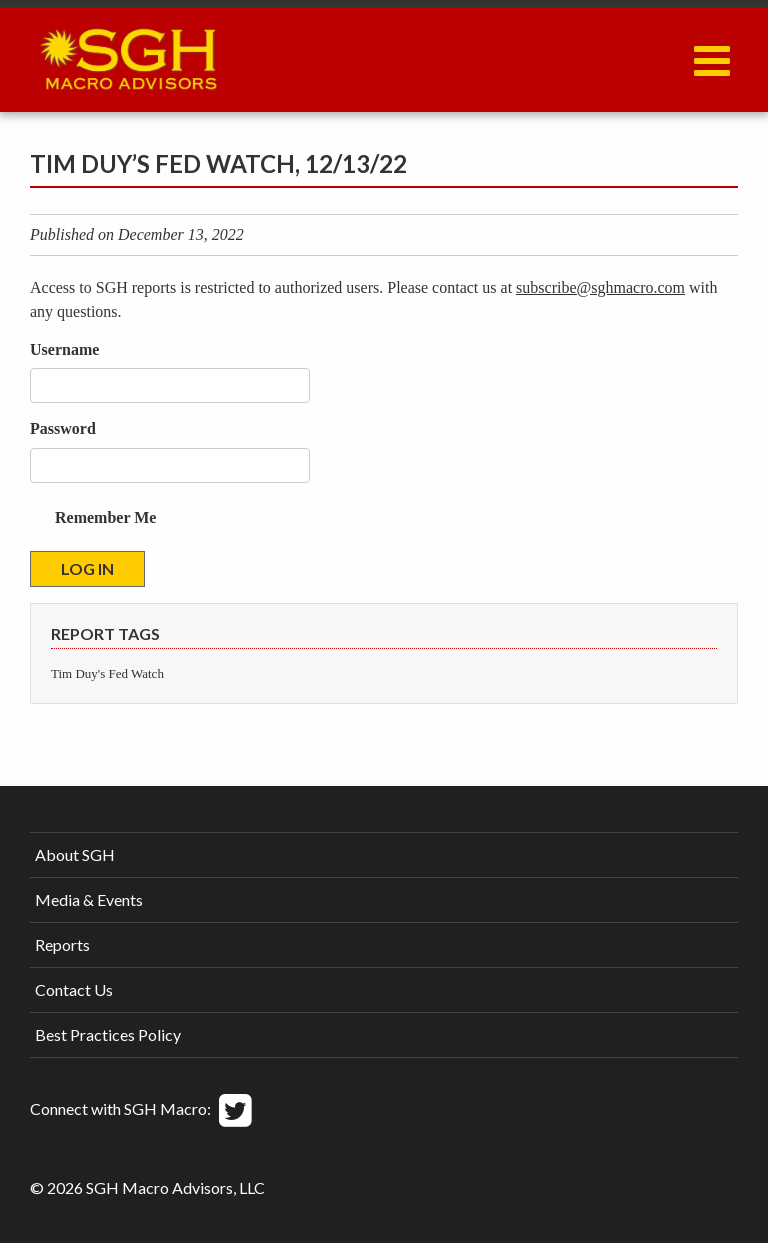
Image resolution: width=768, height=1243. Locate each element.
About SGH (75, 854)
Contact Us (74, 989)
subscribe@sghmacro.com (600, 287)
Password (63, 428)
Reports (62, 944)
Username (64, 349)
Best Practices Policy (108, 1034)
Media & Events (89, 899)
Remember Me (105, 517)
